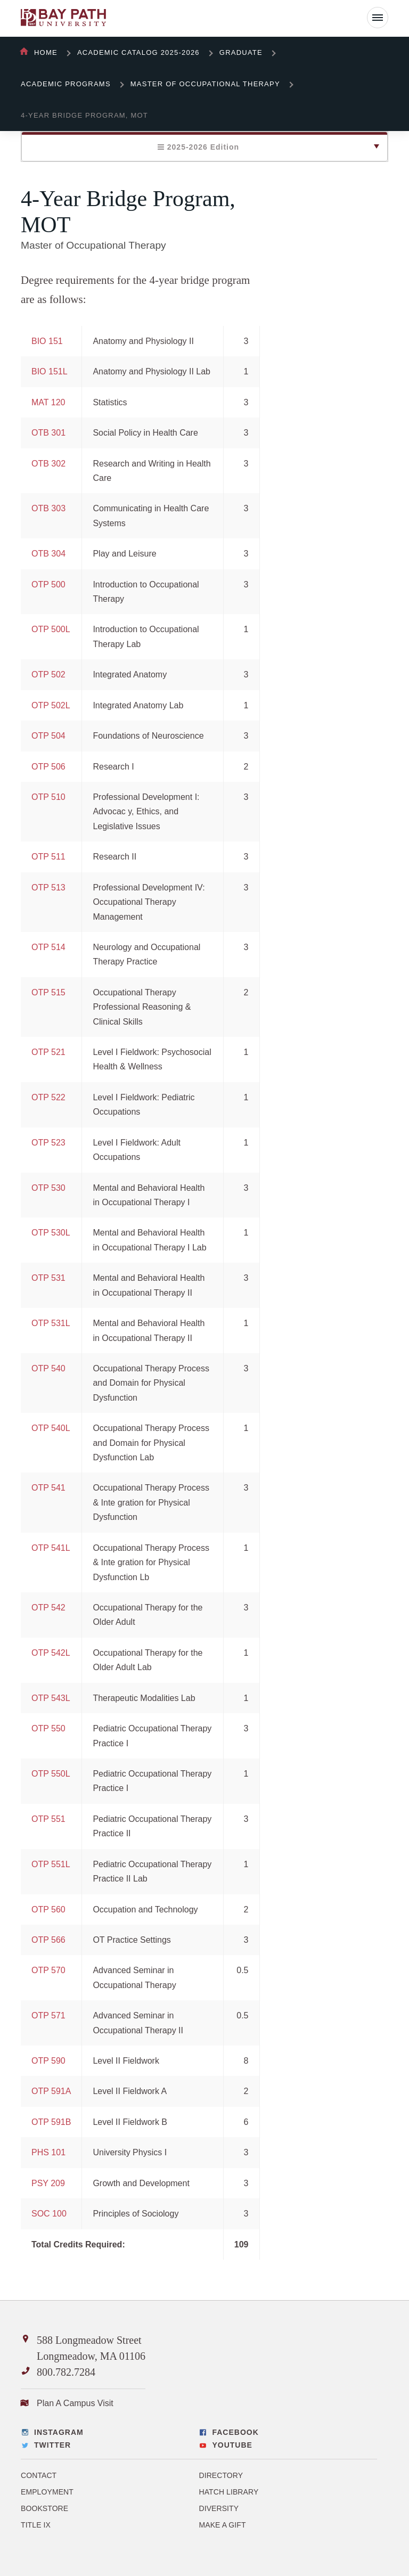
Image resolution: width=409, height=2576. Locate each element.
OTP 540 (48, 1368)
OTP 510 (48, 797)
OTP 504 (48, 735)
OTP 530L (50, 1232)
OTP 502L (50, 705)
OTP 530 (48, 1187)
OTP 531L (50, 1323)
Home (46, 52)
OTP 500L (50, 629)
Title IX (36, 2525)
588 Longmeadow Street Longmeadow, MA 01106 (91, 2348)
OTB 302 (48, 463)
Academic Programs (66, 84)
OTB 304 (48, 553)
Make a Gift (222, 2525)
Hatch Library (228, 2492)
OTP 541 (48, 1487)
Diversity (219, 2508)
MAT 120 (48, 402)
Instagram (59, 2432)
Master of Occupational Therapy (205, 84)
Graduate (241, 52)
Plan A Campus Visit (75, 2403)
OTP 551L (50, 1864)
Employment (47, 2492)
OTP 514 (48, 947)
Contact (38, 2475)
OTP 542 (48, 1607)
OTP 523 (48, 1142)
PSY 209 (48, 2183)
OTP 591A (51, 2091)
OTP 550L (50, 1773)
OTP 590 (48, 2060)
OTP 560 (48, 1909)
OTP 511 (48, 856)
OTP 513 (48, 887)
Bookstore (44, 2508)
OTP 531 (48, 1277)
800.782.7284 (66, 2372)
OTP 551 (48, 1818)
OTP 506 (48, 766)
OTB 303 (48, 508)
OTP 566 (48, 1939)
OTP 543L (50, 1698)
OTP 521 (48, 1052)
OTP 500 (48, 584)
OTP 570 (48, 1970)
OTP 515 (48, 992)
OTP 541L (50, 1547)
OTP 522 (48, 1097)
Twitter (52, 2445)
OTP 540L (50, 1428)
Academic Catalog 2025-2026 (138, 52)
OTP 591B (51, 2122)
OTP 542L (50, 1652)
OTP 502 (48, 674)
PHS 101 (48, 2152)
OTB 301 (48, 432)
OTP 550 (48, 1728)
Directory (221, 2475)
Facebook (235, 2432)
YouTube (232, 2445)
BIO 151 (47, 341)
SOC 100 (49, 2213)
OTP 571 (48, 2015)
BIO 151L (49, 371)
